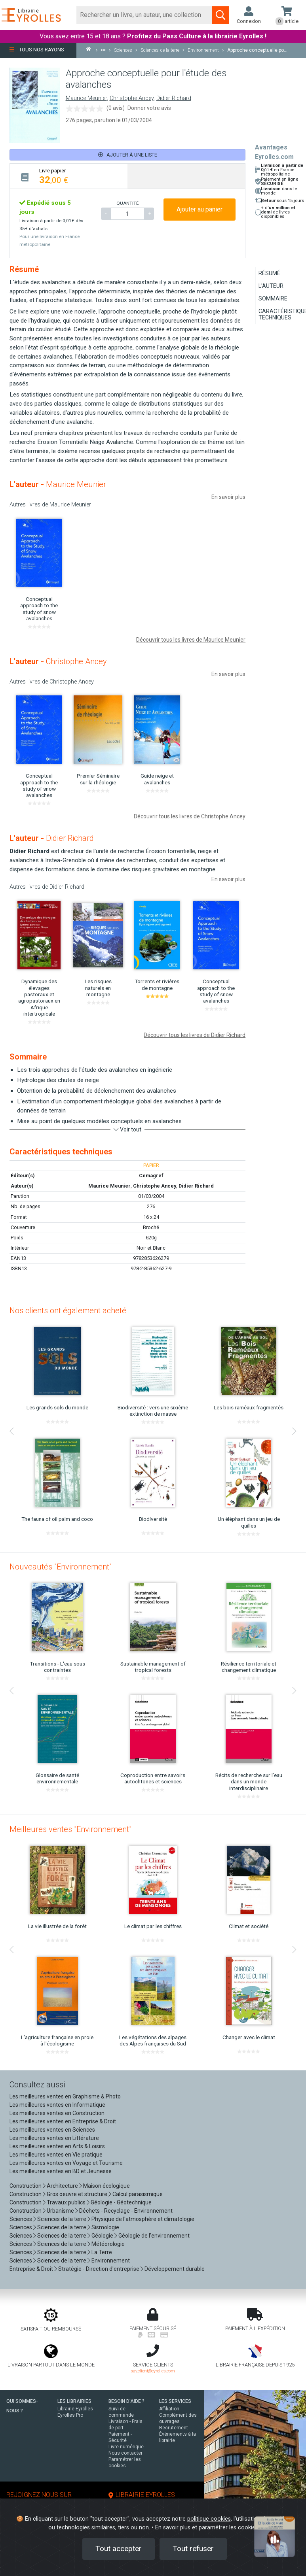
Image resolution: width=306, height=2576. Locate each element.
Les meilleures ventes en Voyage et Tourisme (66, 2163)
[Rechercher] (144, 15)
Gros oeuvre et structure (77, 2194)
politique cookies (209, 2519)
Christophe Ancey (132, 98)
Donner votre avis (149, 108)
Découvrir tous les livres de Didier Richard (194, 1035)
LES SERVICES (175, 2401)
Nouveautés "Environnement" (61, 1566)
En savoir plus (228, 497)
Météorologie (108, 2244)
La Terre (101, 2252)
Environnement (110, 2260)
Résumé (269, 273)
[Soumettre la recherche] (220, 15)
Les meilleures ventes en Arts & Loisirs (57, 2146)
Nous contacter (125, 2453)
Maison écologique (106, 2186)
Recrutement (173, 2428)
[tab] (68, 176)
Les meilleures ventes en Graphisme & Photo (65, 2096)
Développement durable (174, 2269)
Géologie (102, 2235)
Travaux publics (66, 2202)
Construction (26, 2186)
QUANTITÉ (127, 203)
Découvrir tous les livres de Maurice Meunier (190, 639)
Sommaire (272, 298)
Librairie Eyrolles (75, 2409)
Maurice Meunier (86, 98)
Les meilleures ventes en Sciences (52, 2130)
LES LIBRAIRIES (74, 2401)
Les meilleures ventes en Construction (57, 2113)
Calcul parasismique (137, 2194)
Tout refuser (193, 2548)
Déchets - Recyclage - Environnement (126, 2211)
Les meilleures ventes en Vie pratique (56, 2154)
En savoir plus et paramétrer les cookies (206, 2527)
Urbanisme (60, 2211)
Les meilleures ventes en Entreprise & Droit (63, 2121)
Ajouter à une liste (127, 155)
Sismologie (105, 2227)
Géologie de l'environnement (154, 2235)
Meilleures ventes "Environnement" (70, 1829)
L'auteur (270, 286)
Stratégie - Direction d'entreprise (98, 2269)
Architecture (62, 2186)
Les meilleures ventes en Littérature (54, 2138)
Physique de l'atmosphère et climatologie (142, 2219)
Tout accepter (118, 2548)
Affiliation (169, 2409)
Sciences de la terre (61, 2219)
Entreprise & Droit (31, 2269)
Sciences (21, 2219)
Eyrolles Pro (70, 2415)
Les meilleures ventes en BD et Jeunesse (61, 2171)
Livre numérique (126, 2446)
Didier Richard (173, 98)
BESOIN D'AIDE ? (126, 2401)
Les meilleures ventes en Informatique (57, 2105)
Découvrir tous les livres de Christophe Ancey (189, 816)
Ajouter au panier (199, 209)
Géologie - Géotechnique (121, 2202)
